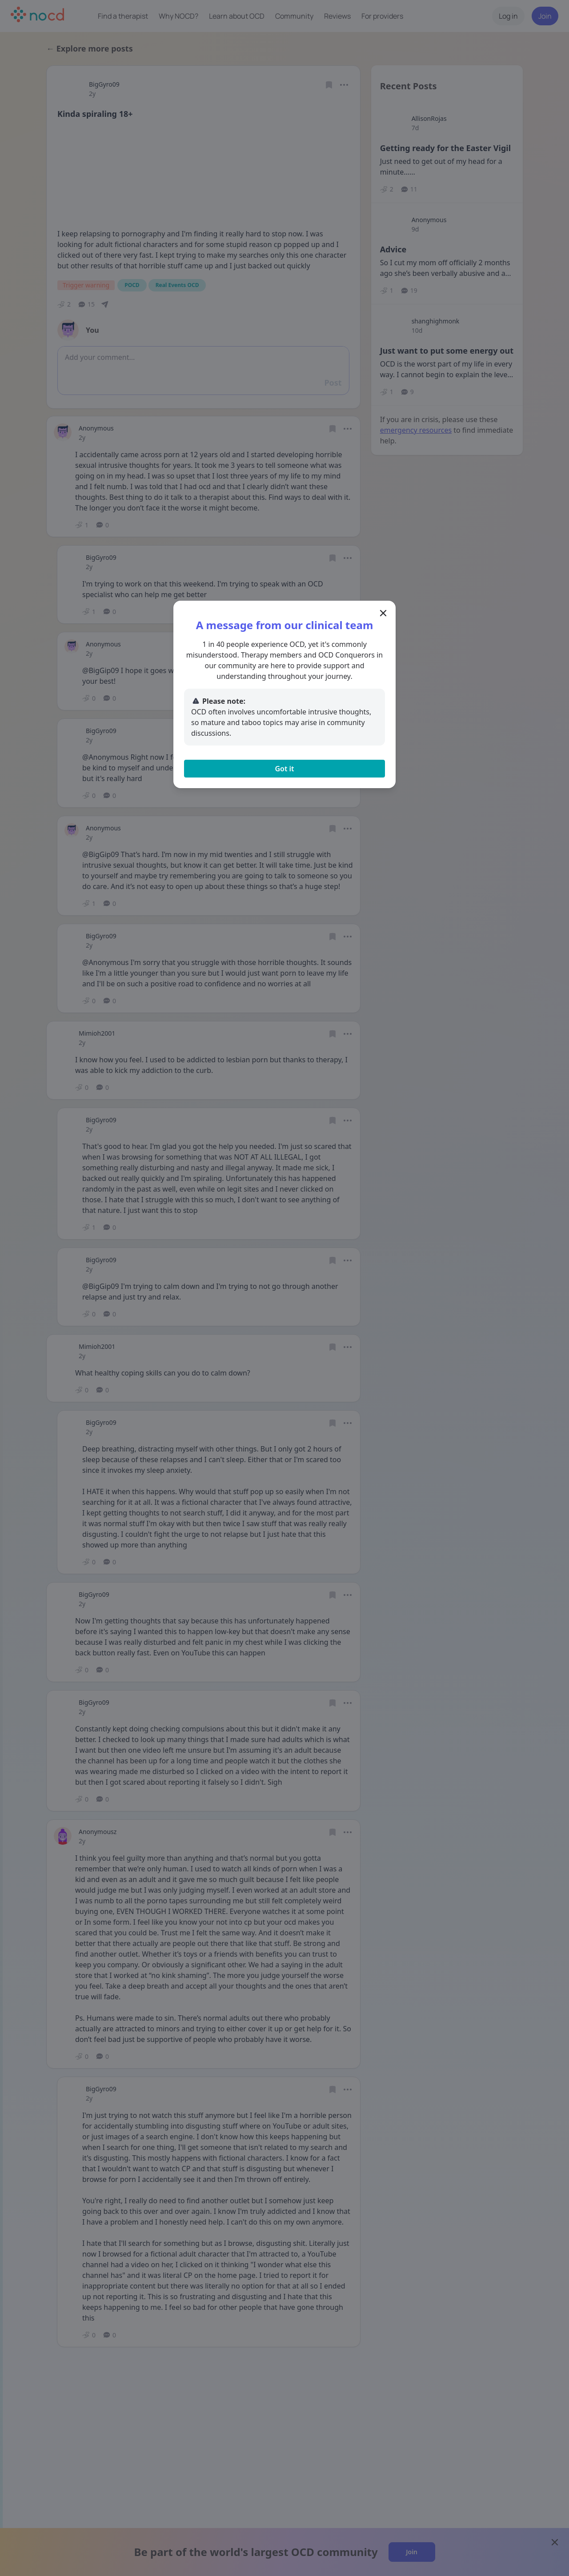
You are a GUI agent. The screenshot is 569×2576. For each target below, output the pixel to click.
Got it (284, 769)
